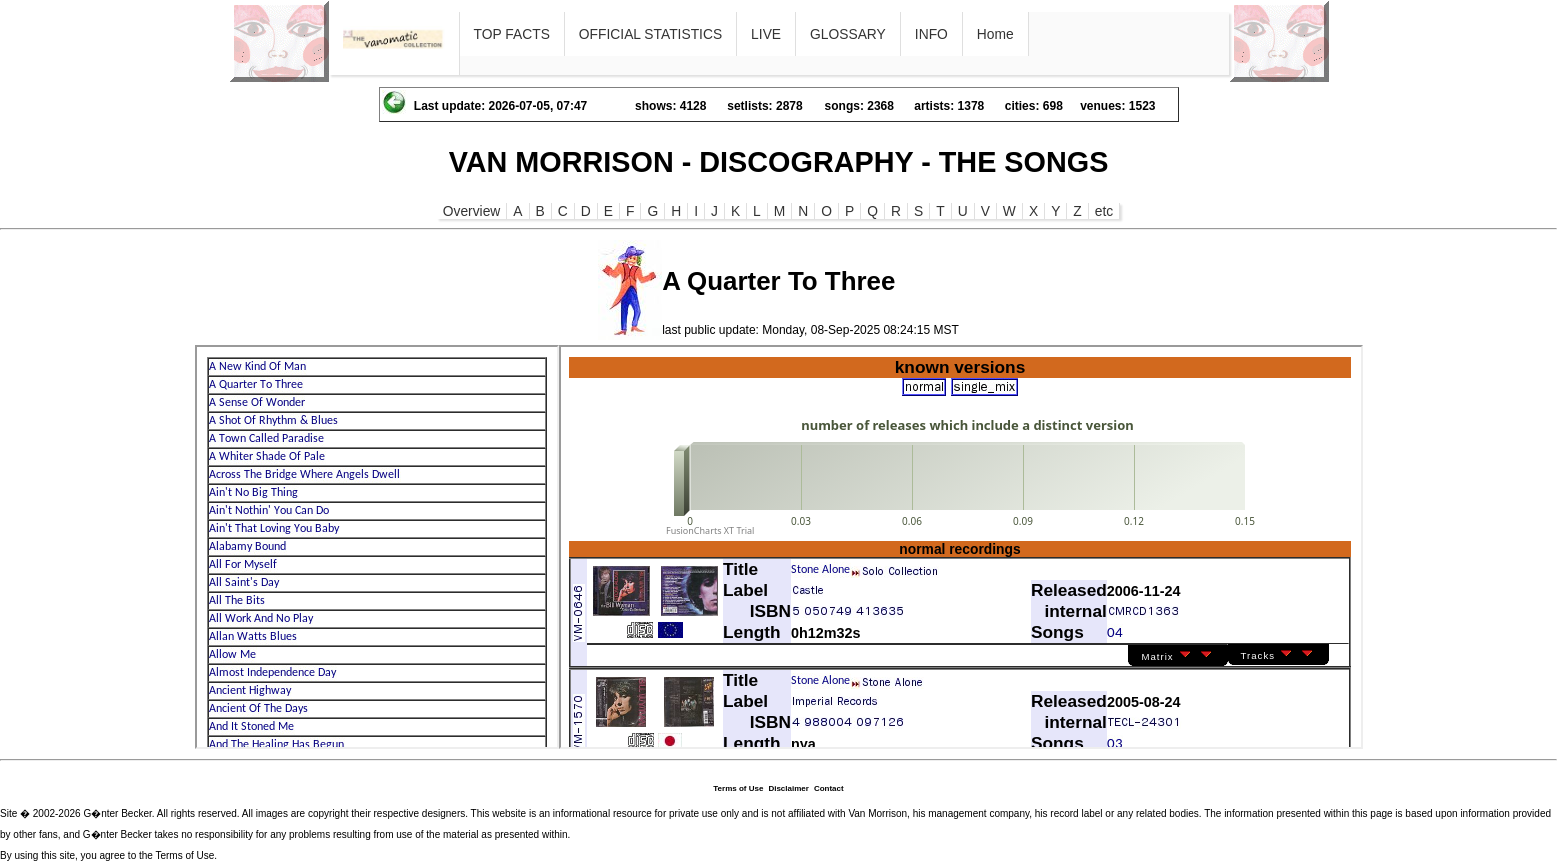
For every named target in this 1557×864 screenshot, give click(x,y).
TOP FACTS (512, 34)
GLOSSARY (848, 34)
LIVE (766, 34)
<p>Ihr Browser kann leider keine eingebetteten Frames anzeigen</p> (377, 547)
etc (1104, 211)
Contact (829, 788)
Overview (472, 211)
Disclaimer (788, 788)
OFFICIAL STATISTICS (650, 34)
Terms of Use (738, 788)
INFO (931, 34)
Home (995, 34)
